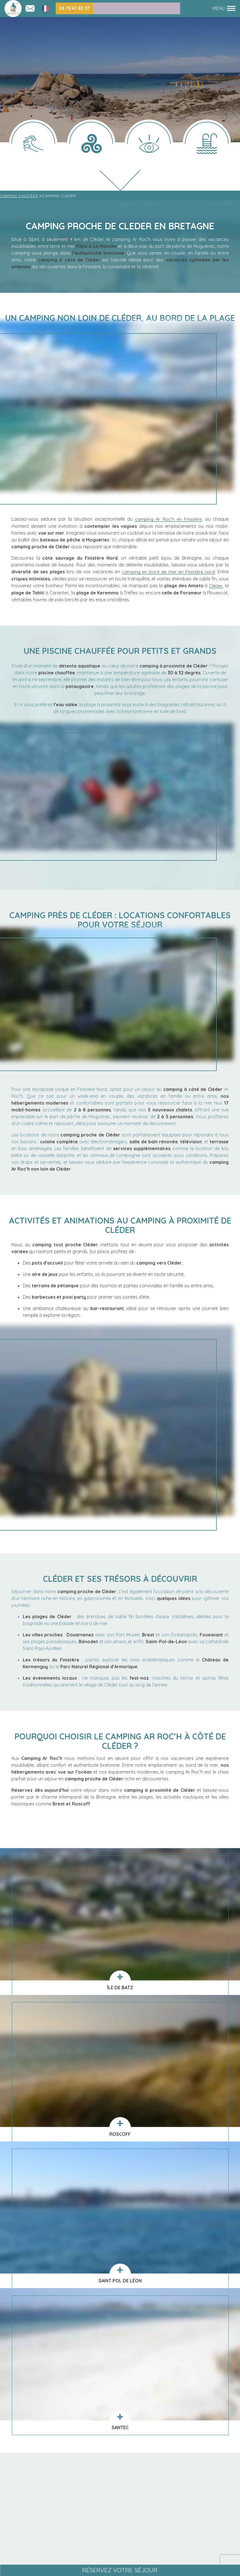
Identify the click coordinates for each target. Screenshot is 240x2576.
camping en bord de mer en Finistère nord (168, 571)
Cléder (216, 585)
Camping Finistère (19, 195)
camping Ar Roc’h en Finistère (168, 519)
